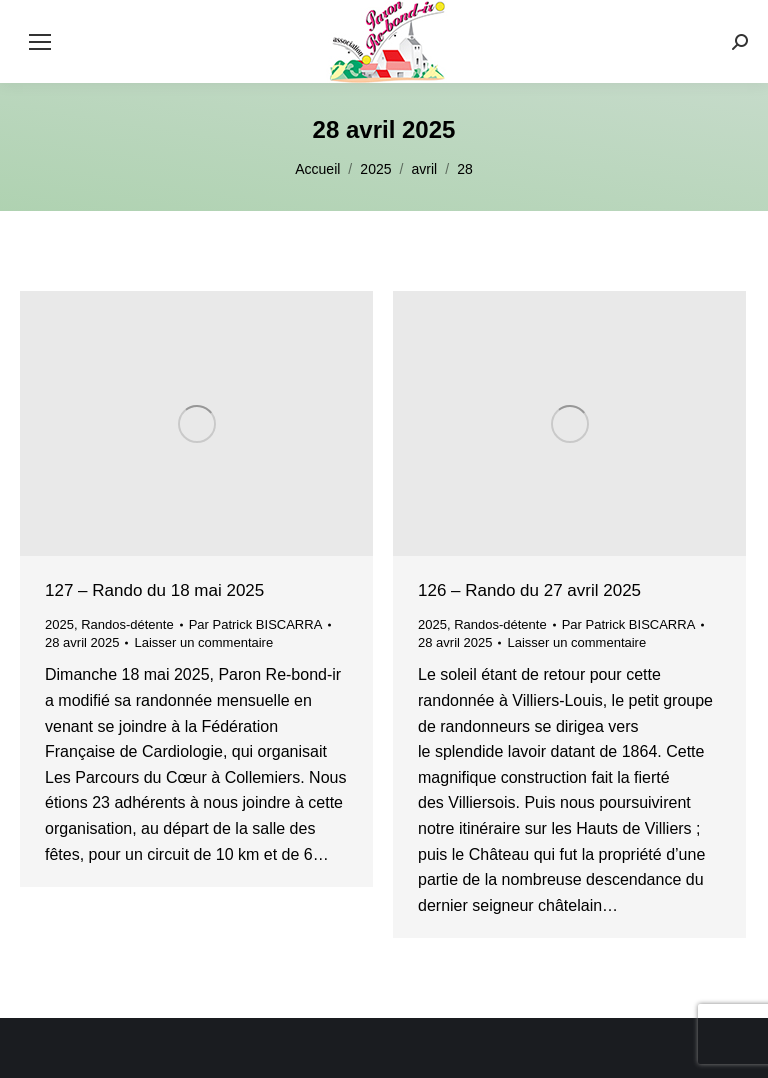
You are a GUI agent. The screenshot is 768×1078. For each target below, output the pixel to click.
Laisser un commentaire (203, 642)
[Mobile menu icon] (40, 42)
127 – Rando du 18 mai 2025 (154, 590)
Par (256, 624)
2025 (59, 624)
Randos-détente (127, 624)
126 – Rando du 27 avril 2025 (529, 590)
